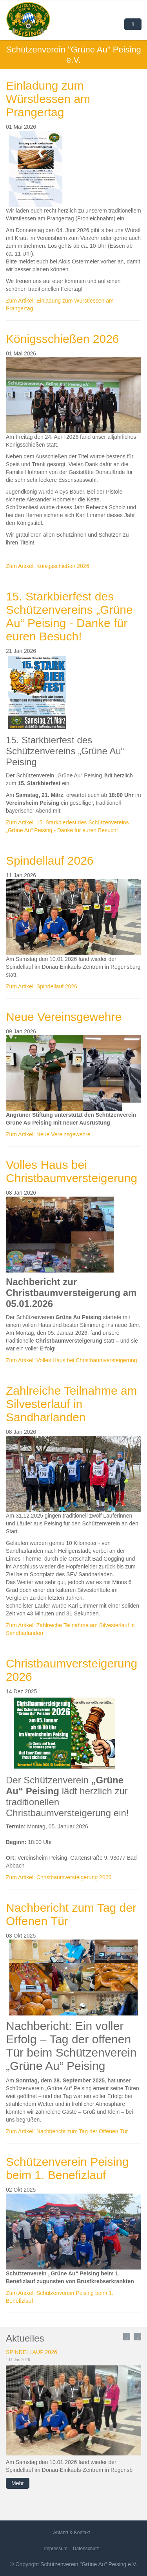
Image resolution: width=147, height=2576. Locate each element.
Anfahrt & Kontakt (71, 2532)
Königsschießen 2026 (62, 338)
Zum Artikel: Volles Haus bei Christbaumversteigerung (71, 1360)
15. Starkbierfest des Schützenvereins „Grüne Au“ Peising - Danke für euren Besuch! (69, 616)
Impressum (55, 2548)
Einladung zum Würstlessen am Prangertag (48, 99)
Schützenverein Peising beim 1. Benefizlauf (67, 2168)
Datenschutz (86, 2548)
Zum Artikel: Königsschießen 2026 (47, 566)
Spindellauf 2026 (50, 860)
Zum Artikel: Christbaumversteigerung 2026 (58, 1877)
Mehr (17, 2483)
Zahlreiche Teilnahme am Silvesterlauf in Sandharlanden (71, 1404)
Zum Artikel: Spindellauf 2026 (41, 986)
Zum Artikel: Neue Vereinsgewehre (48, 1134)
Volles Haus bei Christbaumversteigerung (71, 1171)
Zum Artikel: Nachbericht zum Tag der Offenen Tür (67, 2131)
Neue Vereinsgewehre (64, 1016)
